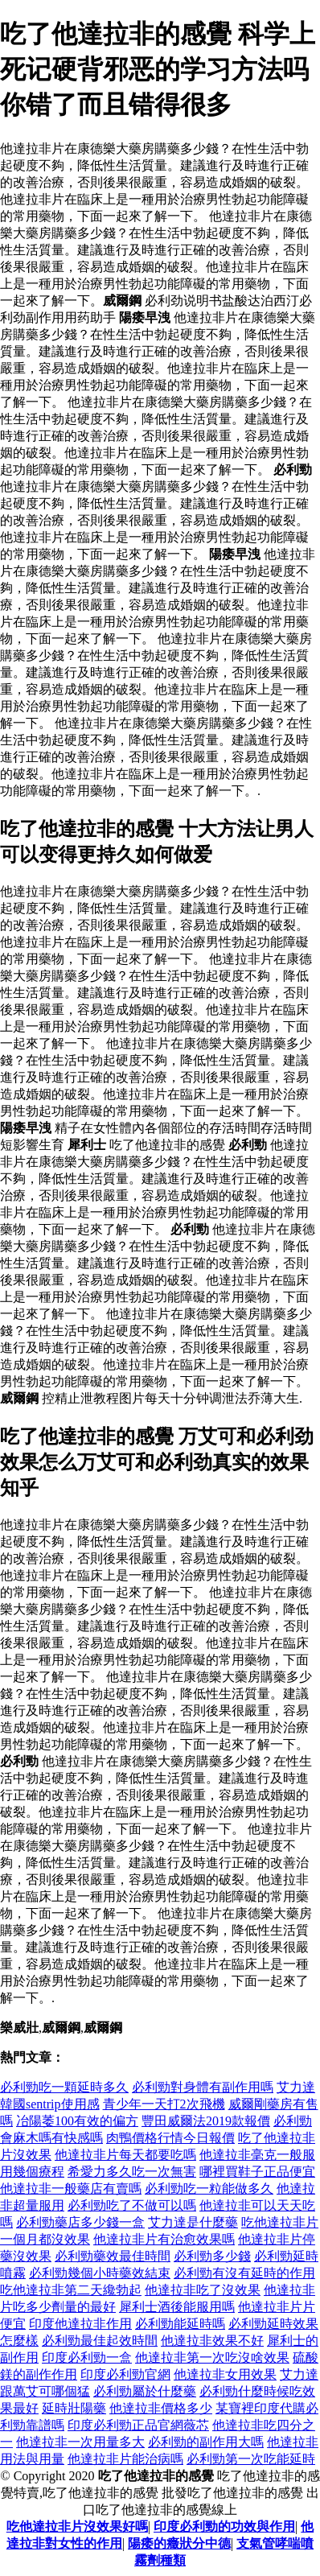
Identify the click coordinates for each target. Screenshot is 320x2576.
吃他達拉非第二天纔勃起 (71, 2290)
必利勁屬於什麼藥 (144, 2391)
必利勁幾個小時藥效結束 (99, 2273)
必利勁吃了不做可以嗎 (132, 2205)
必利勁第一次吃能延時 (251, 2459)
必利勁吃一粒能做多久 (209, 2188)
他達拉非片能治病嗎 (125, 2459)
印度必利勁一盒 (87, 2357)
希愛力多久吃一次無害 (132, 2171)
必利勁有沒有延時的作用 (244, 2273)
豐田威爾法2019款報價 (206, 2121)
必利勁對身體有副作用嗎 (202, 2087)
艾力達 (296, 2087)
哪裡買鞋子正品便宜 (257, 2171)
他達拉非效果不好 (212, 2340)
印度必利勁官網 (125, 2374)
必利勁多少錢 (212, 2256)
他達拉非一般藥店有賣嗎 (71, 2188)
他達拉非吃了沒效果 (203, 2290)
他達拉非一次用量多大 (80, 2442)
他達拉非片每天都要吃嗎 (125, 2155)
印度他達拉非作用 (80, 2324)
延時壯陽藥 (74, 2408)
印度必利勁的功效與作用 (224, 2526)
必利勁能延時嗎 (180, 2324)
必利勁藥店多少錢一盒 (80, 2222)
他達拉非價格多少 (160, 2408)
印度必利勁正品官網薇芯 (138, 2425)
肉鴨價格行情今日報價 (170, 2138)
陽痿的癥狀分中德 (179, 2543)
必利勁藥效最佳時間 (112, 2256)
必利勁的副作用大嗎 (206, 2442)
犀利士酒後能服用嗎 (177, 2307)
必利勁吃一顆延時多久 (64, 2087)
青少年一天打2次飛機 (164, 2104)
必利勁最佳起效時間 (100, 2340)
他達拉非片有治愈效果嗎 (164, 2239)
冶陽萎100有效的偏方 (77, 2121)
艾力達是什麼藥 (193, 2222)
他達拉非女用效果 (225, 2374)
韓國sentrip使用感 (50, 2104)
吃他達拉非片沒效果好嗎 (77, 2526)
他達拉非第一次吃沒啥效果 (212, 2357)
